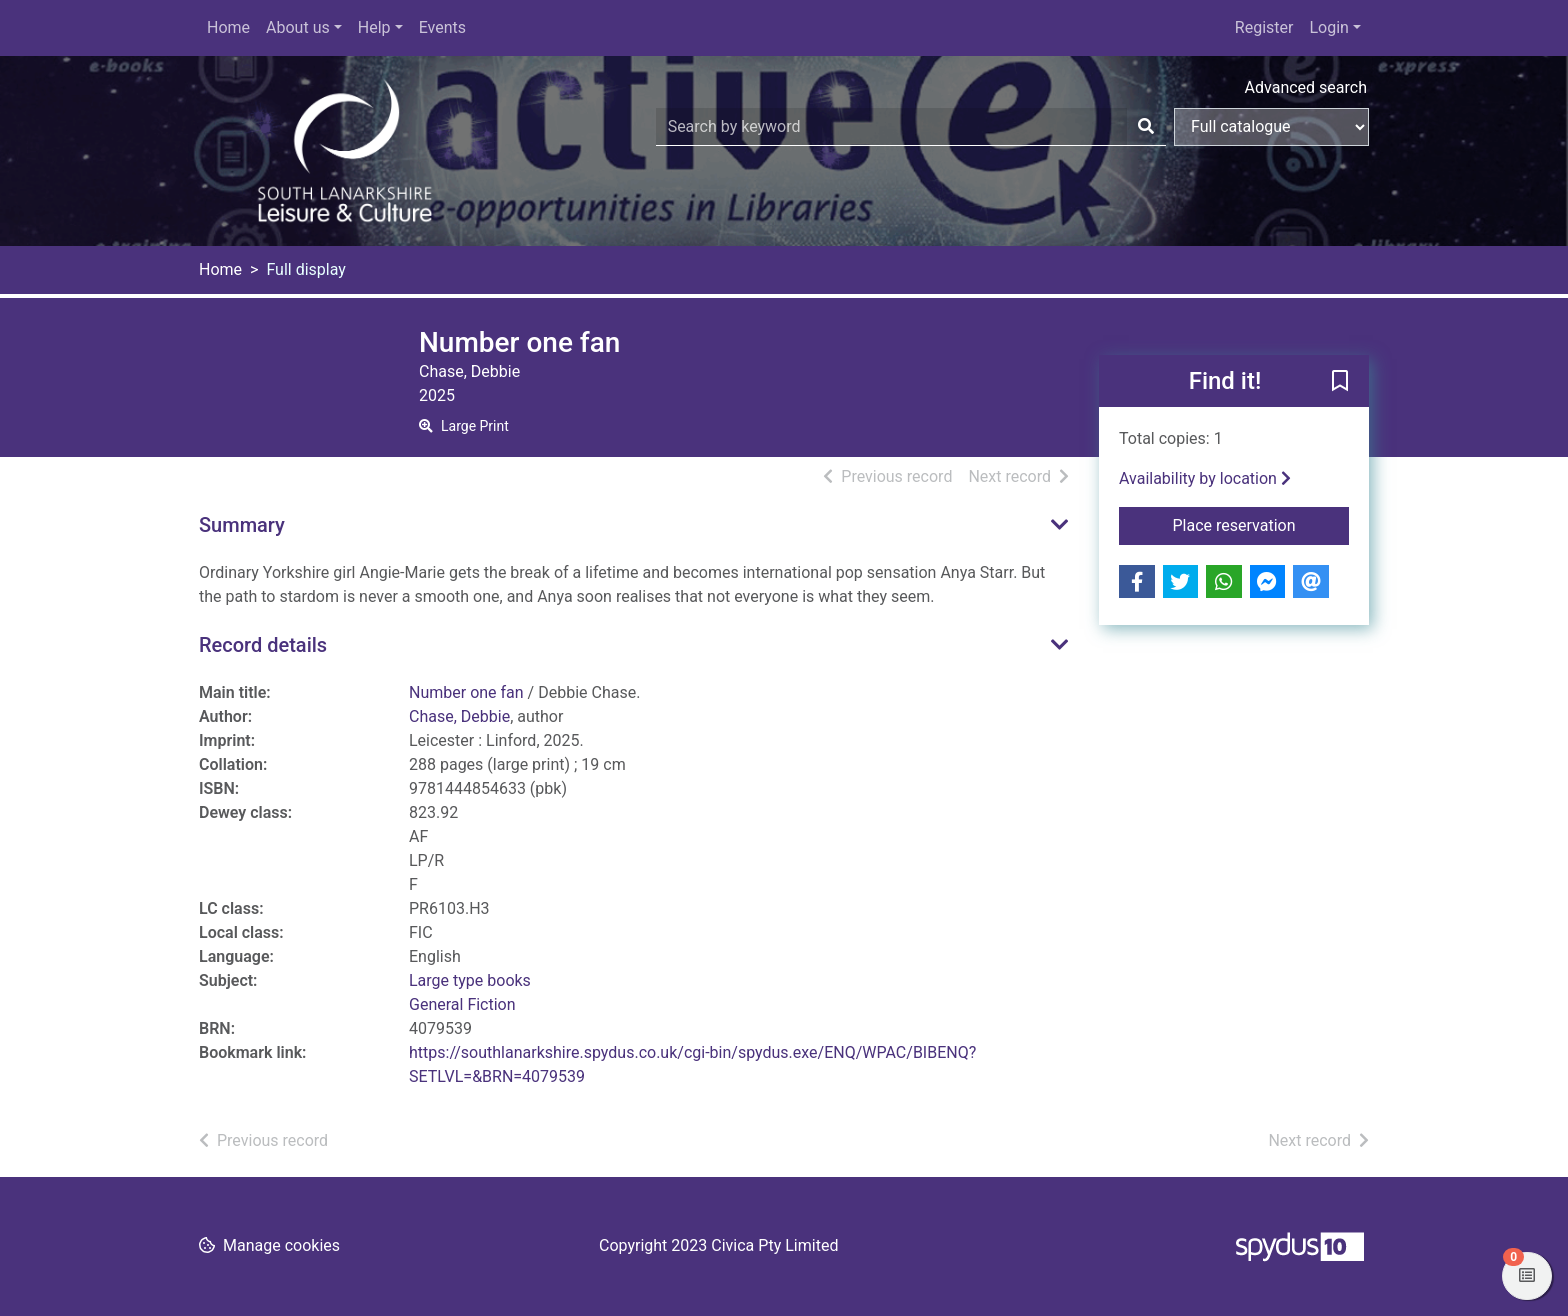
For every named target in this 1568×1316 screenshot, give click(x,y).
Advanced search (1306, 87)
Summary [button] (242, 525)
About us (298, 27)
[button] (1340, 382)
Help (374, 27)
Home (228, 27)
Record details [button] (263, 645)
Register (1264, 27)
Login (1328, 27)
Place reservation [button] (1261, 524)
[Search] (1146, 127)
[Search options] (1271, 127)
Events (442, 27)
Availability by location (1205, 478)
